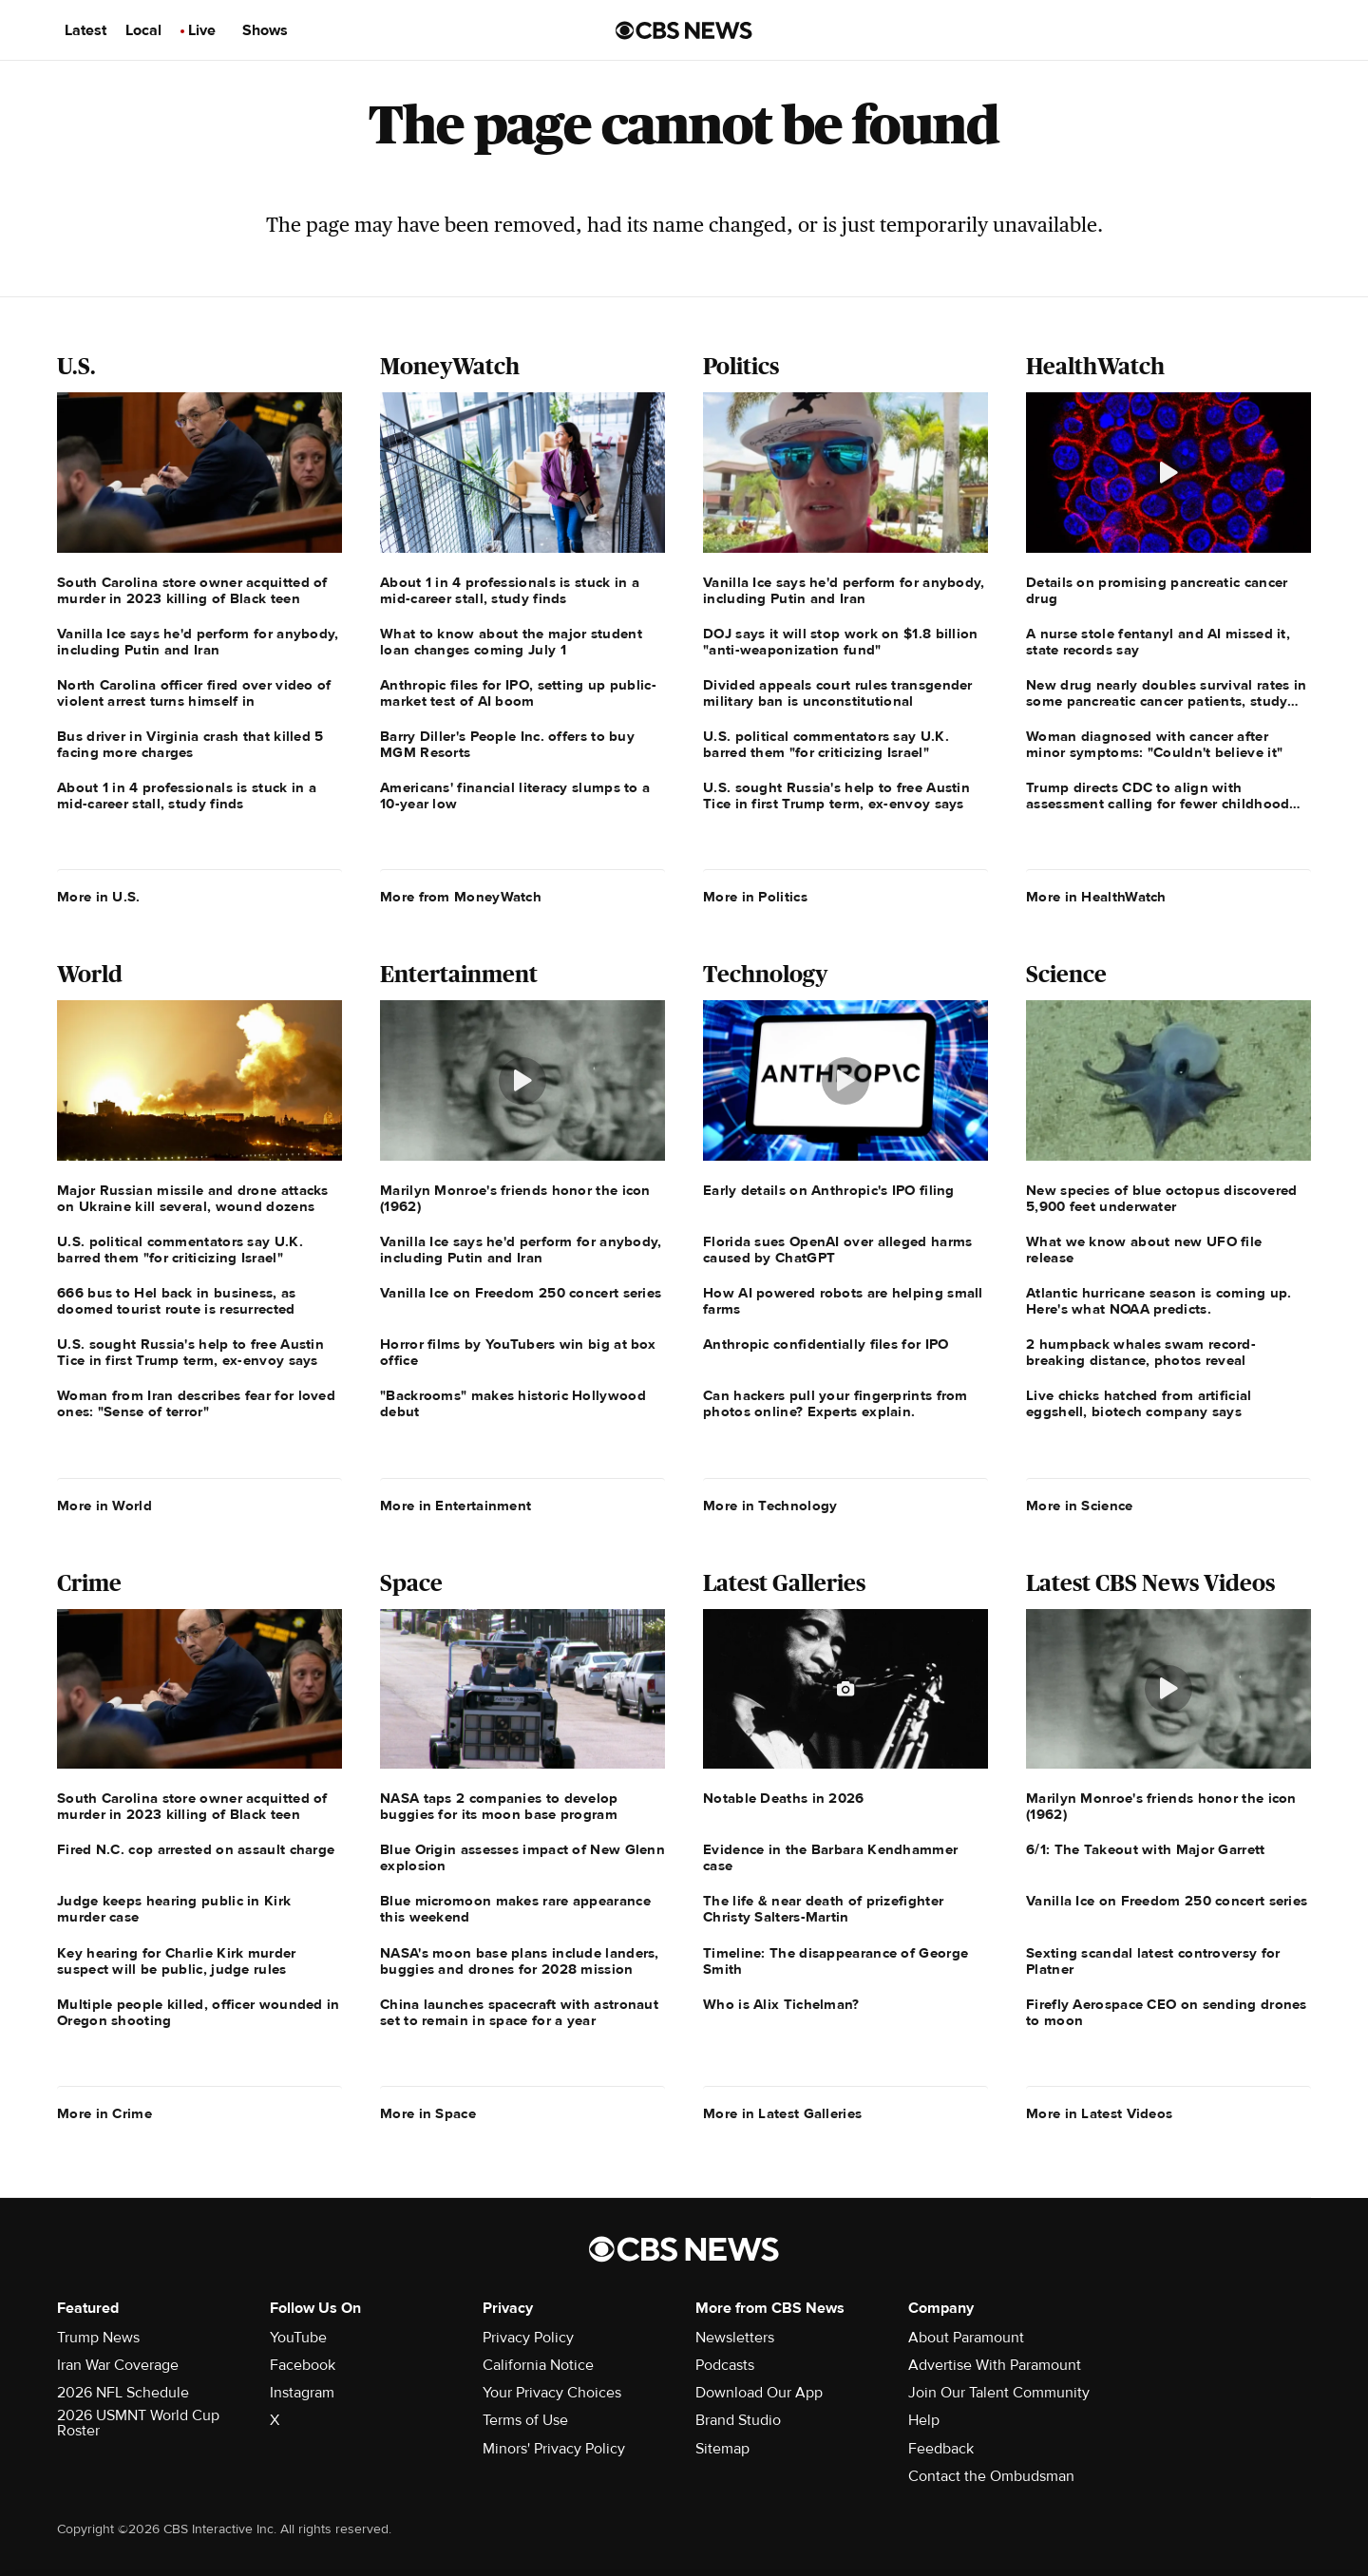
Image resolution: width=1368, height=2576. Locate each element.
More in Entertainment (455, 1505)
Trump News (98, 2337)
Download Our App (759, 2392)
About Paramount (966, 2337)
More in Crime (104, 2113)
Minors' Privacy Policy (554, 2448)
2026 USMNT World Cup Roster (138, 2423)
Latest (85, 30)
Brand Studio (738, 2420)
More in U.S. (99, 896)
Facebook (302, 2365)
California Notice (538, 2365)
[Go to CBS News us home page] (684, 30)
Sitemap (722, 2448)
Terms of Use (525, 2420)
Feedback (941, 2448)
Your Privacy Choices (552, 2392)
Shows (265, 30)
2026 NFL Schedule (123, 2392)
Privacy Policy (528, 2337)
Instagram (302, 2392)
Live (202, 30)
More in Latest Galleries (782, 2113)
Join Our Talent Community (999, 2392)
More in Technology (770, 1505)
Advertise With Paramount (994, 2365)
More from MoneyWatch (461, 896)
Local (143, 30)
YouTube (298, 2337)
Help (924, 2420)
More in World (104, 1505)
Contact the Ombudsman (991, 2476)
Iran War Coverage (118, 2365)
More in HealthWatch (1096, 896)
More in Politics (755, 896)
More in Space (428, 2113)
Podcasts (724, 2365)
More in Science (1079, 1505)
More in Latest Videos (1099, 2113)
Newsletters (734, 2337)
